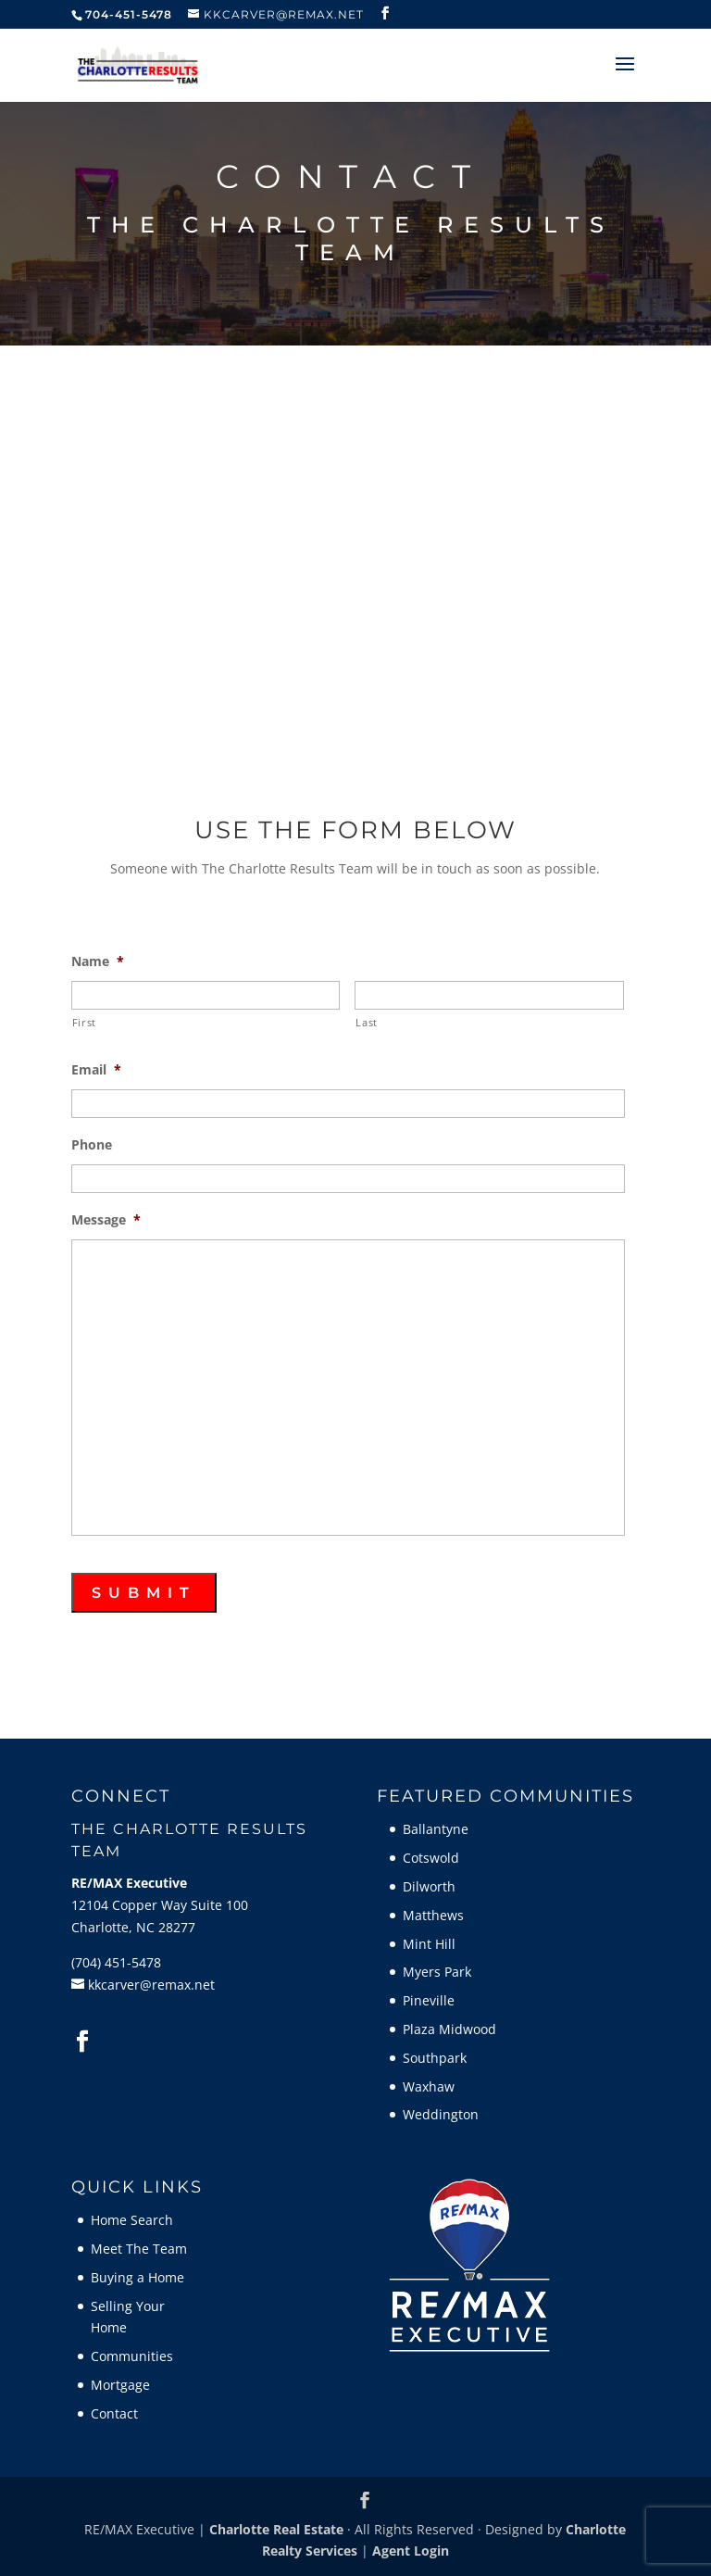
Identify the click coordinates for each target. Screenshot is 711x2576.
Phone (91, 1145)
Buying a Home (137, 2277)
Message (106, 1220)
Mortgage (120, 2385)
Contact (114, 2413)
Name (97, 961)
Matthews (433, 1915)
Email (96, 1070)
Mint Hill (429, 1944)
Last (367, 1022)
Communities (132, 2356)
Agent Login (410, 2550)
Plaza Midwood (449, 2029)
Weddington (441, 2114)
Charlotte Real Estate (276, 2529)
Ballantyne (435, 1829)
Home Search (132, 2220)
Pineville (429, 2000)
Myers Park (437, 1971)
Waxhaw (429, 2086)
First (84, 1022)
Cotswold (431, 1857)
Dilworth (429, 1886)
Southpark (435, 2058)
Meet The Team (139, 2248)
